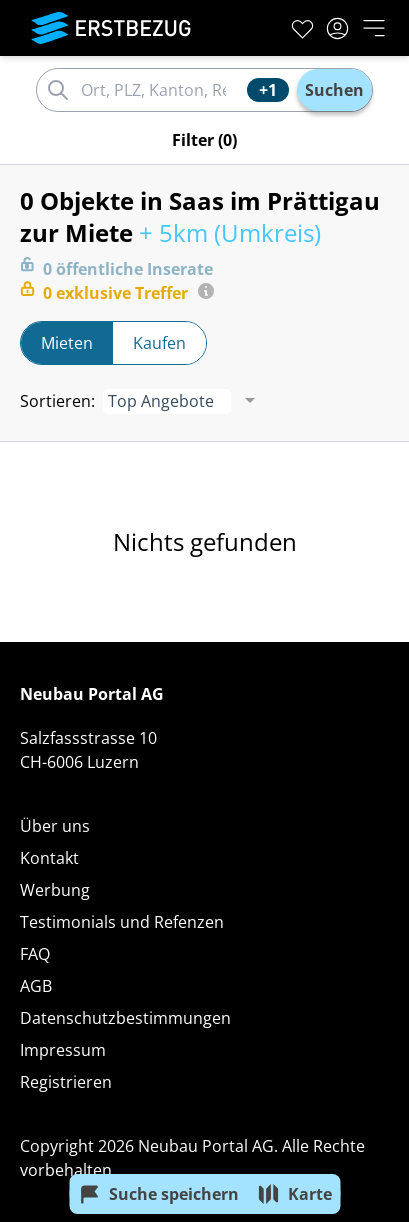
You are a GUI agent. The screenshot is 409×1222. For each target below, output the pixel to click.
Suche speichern (158, 1194)
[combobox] (161, 90)
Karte (294, 1194)
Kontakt (49, 858)
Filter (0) (204, 140)
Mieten (67, 343)
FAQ (35, 954)
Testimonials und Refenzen (122, 922)
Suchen (334, 90)
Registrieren (66, 1082)
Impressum (63, 1050)
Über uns (55, 826)
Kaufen (159, 343)
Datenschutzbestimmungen (125, 1018)
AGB (36, 986)
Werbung (55, 890)
